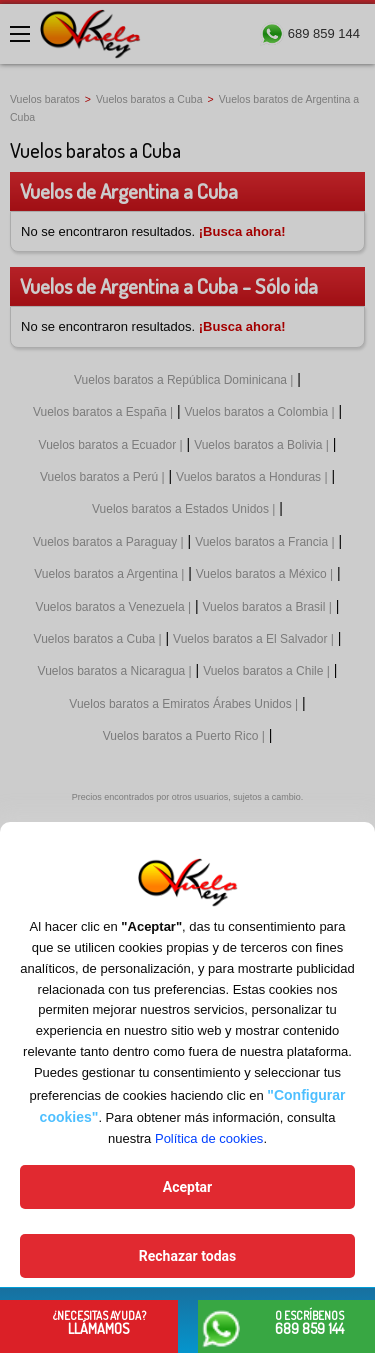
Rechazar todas (187, 1256)
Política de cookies (209, 1138)
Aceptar (188, 1187)
